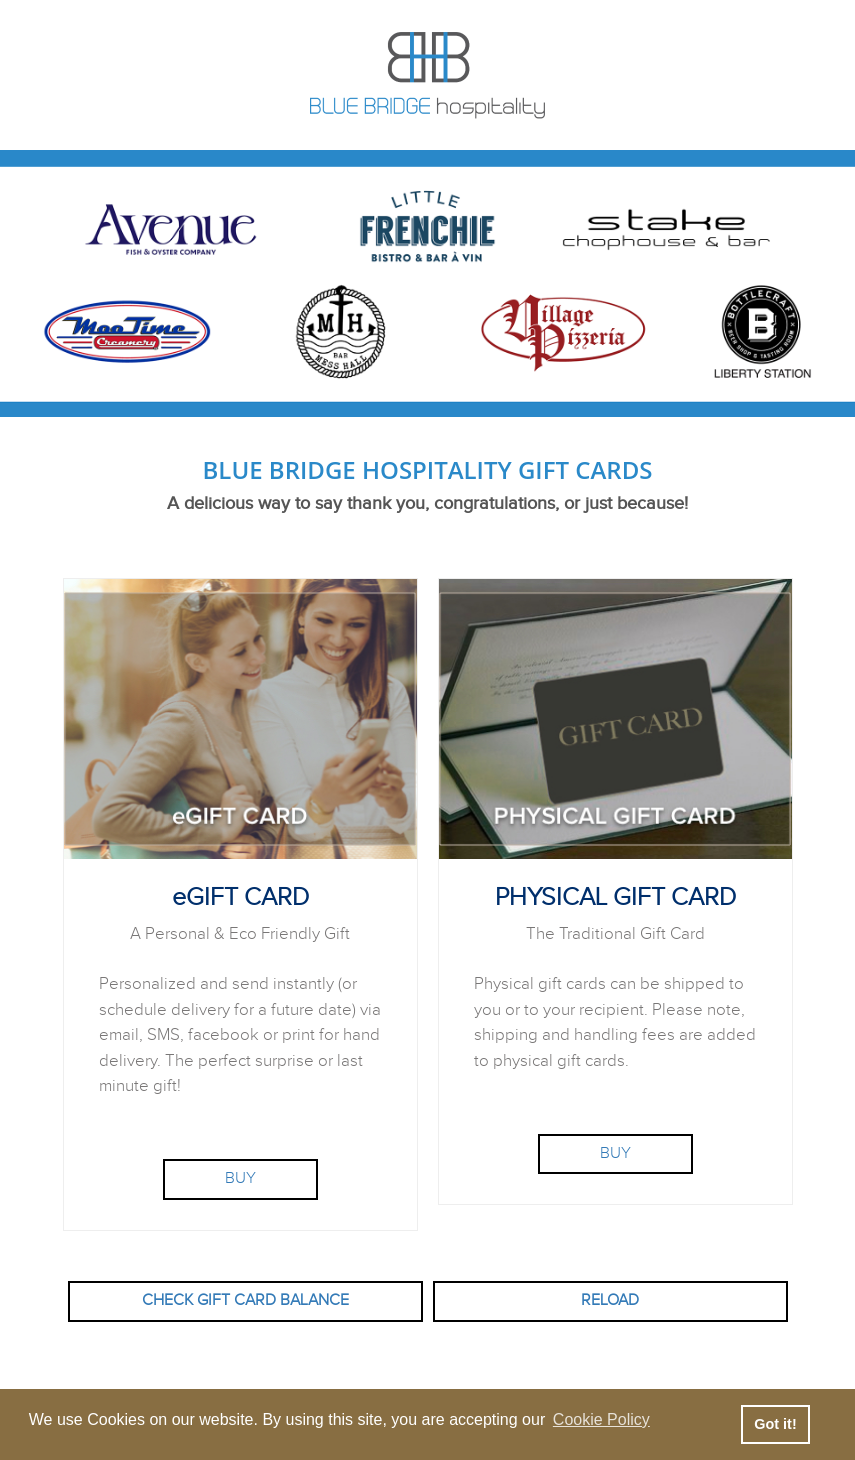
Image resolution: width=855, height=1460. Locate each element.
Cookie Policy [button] (601, 1419)
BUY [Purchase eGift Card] (240, 1178)
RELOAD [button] (610, 1300)
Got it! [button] (775, 1424)
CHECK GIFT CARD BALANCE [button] (245, 1300)
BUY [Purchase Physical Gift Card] (615, 1153)
